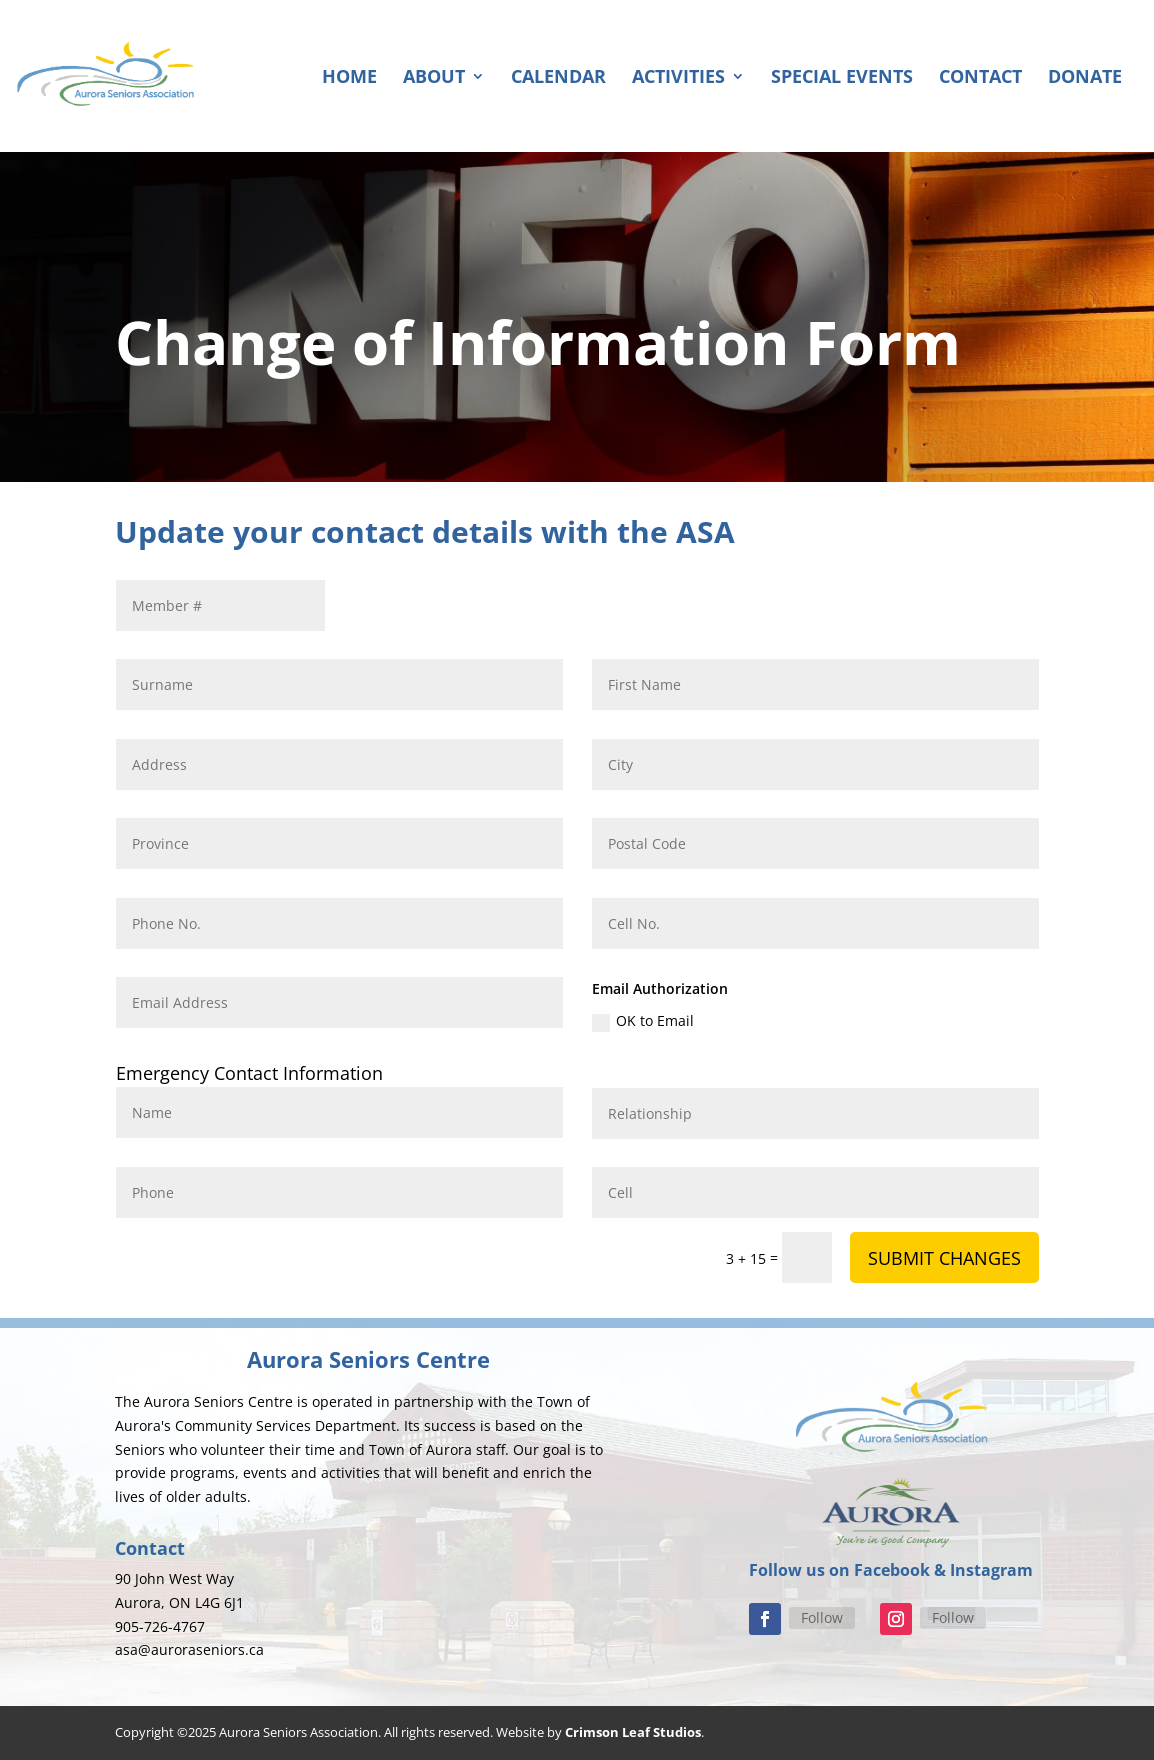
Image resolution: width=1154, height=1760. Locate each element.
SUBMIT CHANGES (944, 1258)
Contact (980, 78)
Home (349, 78)
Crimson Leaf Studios (633, 1732)
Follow (822, 1617)
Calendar (558, 78)
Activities (678, 78)
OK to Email (643, 1021)
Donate (1085, 78)
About (434, 78)
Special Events (842, 78)
